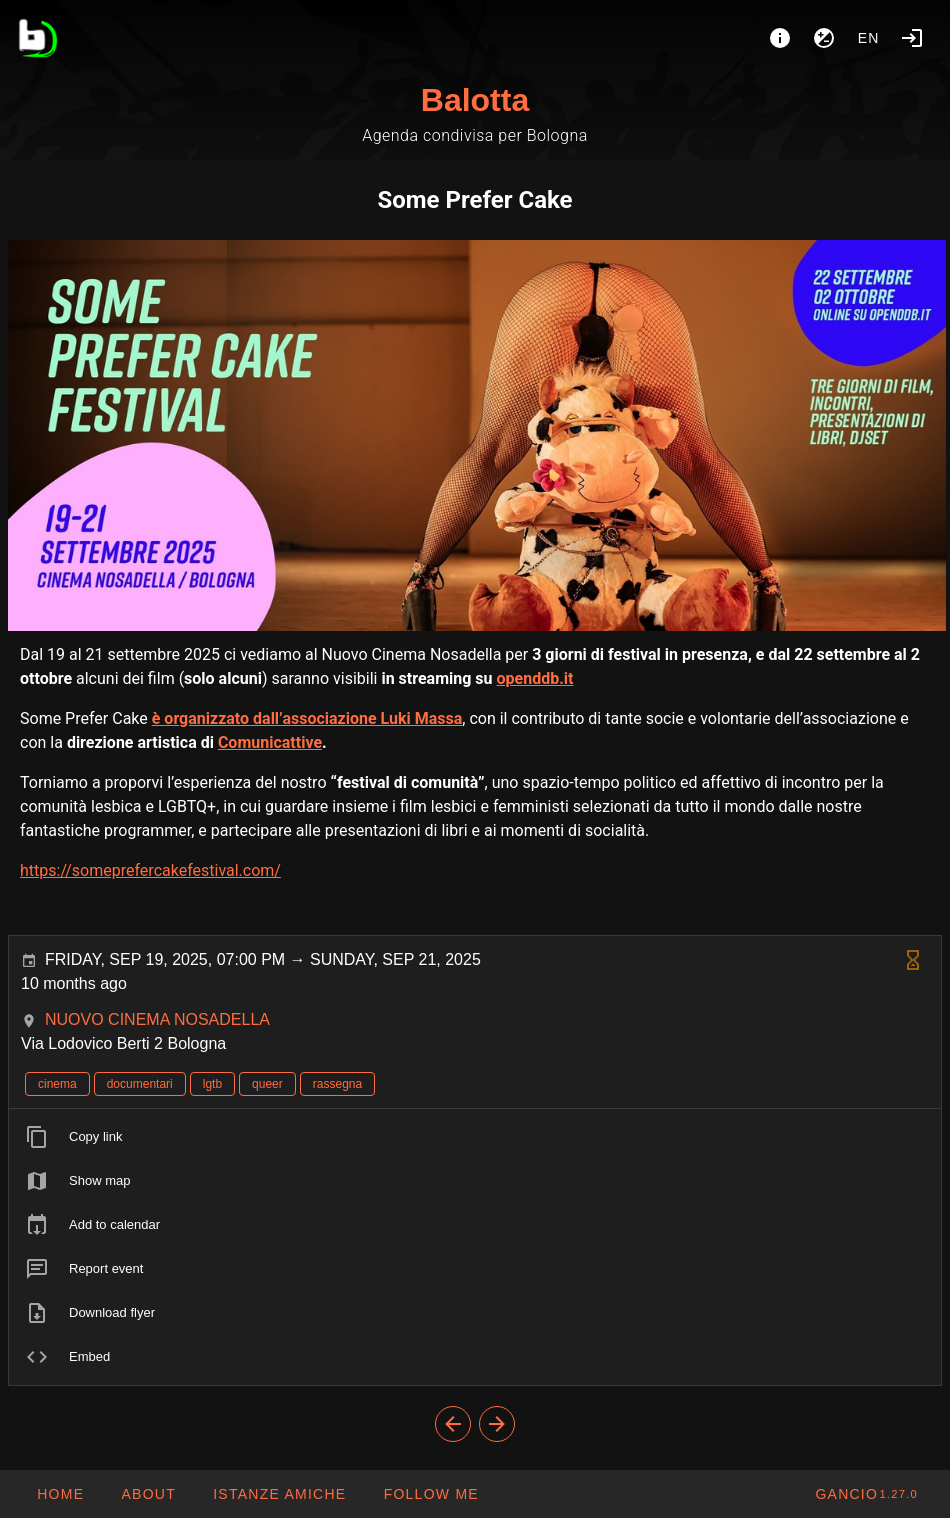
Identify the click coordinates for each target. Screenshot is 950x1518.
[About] (780, 38)
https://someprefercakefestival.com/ (150, 870)
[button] (279, 1494)
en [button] (869, 38)
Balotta (475, 100)
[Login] (912, 38)
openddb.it (534, 678)
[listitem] (475, 1137)
